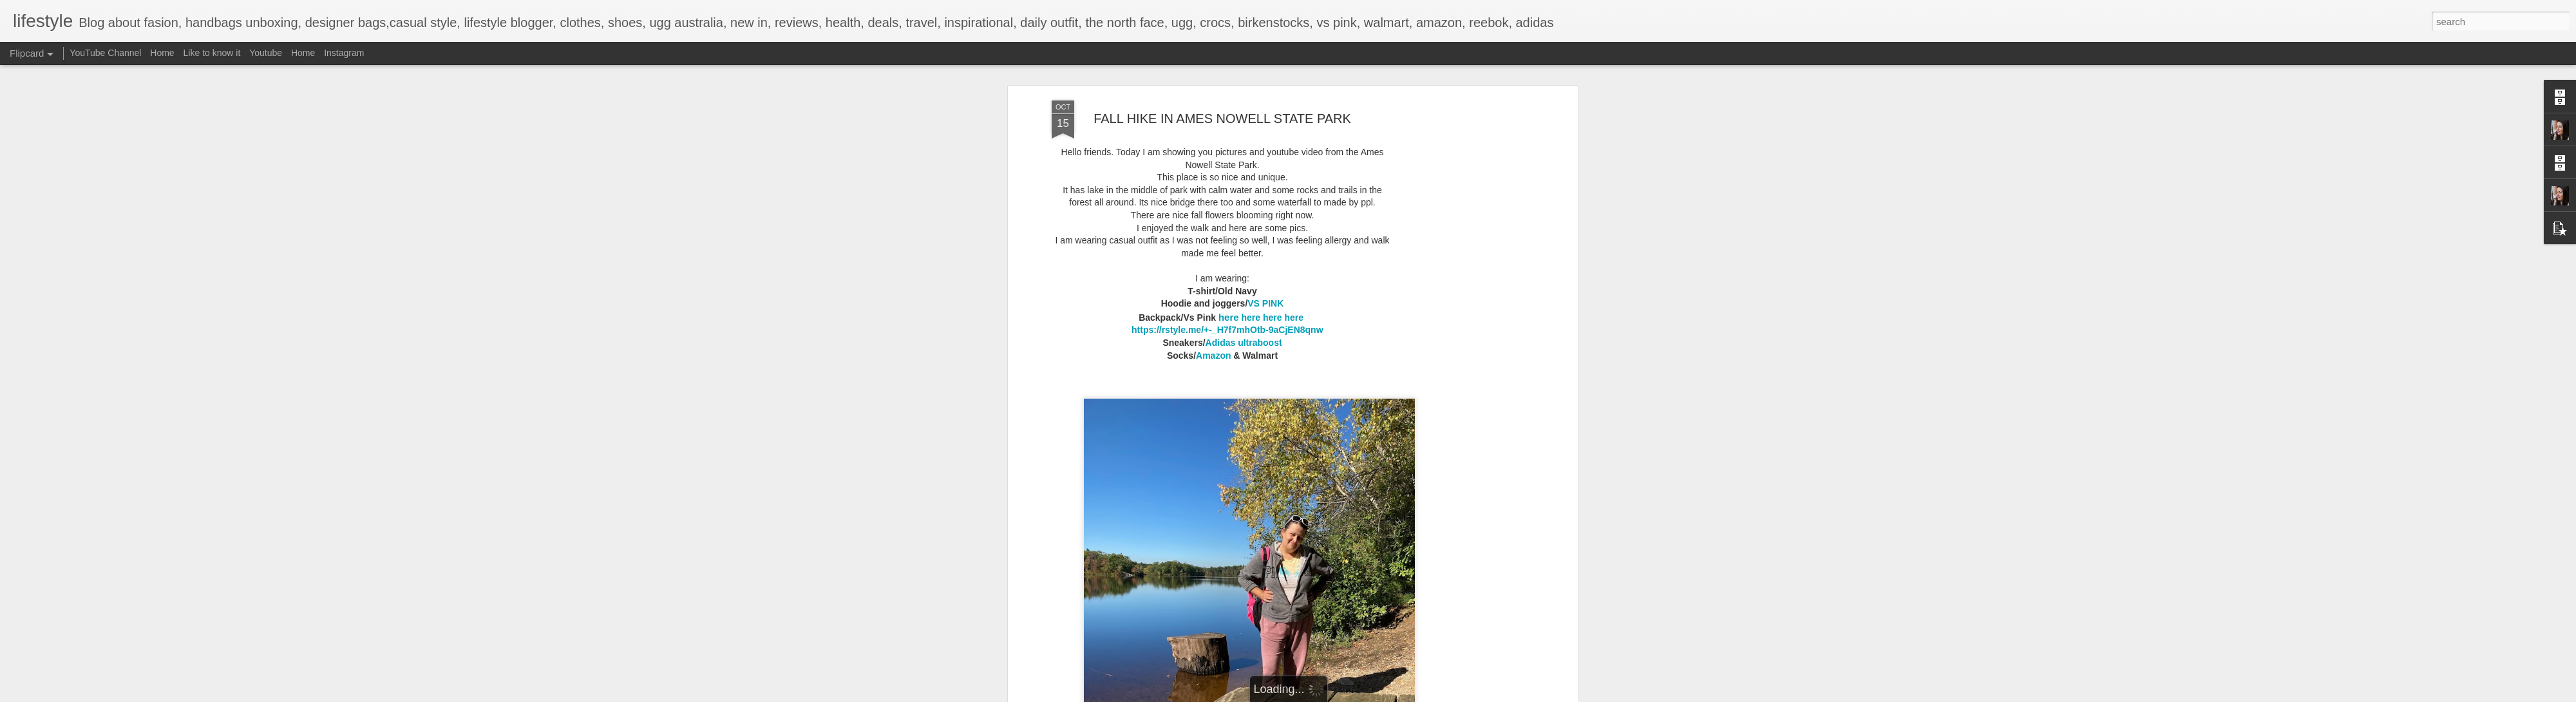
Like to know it (212, 53)
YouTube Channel (105, 53)
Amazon (1213, 355)
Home (162, 53)
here (1228, 317)
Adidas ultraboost (1244, 342)
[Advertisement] (1463, 303)
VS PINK (1265, 303)
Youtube (265, 53)
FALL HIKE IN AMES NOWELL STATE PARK (1222, 118)
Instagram (344, 53)
